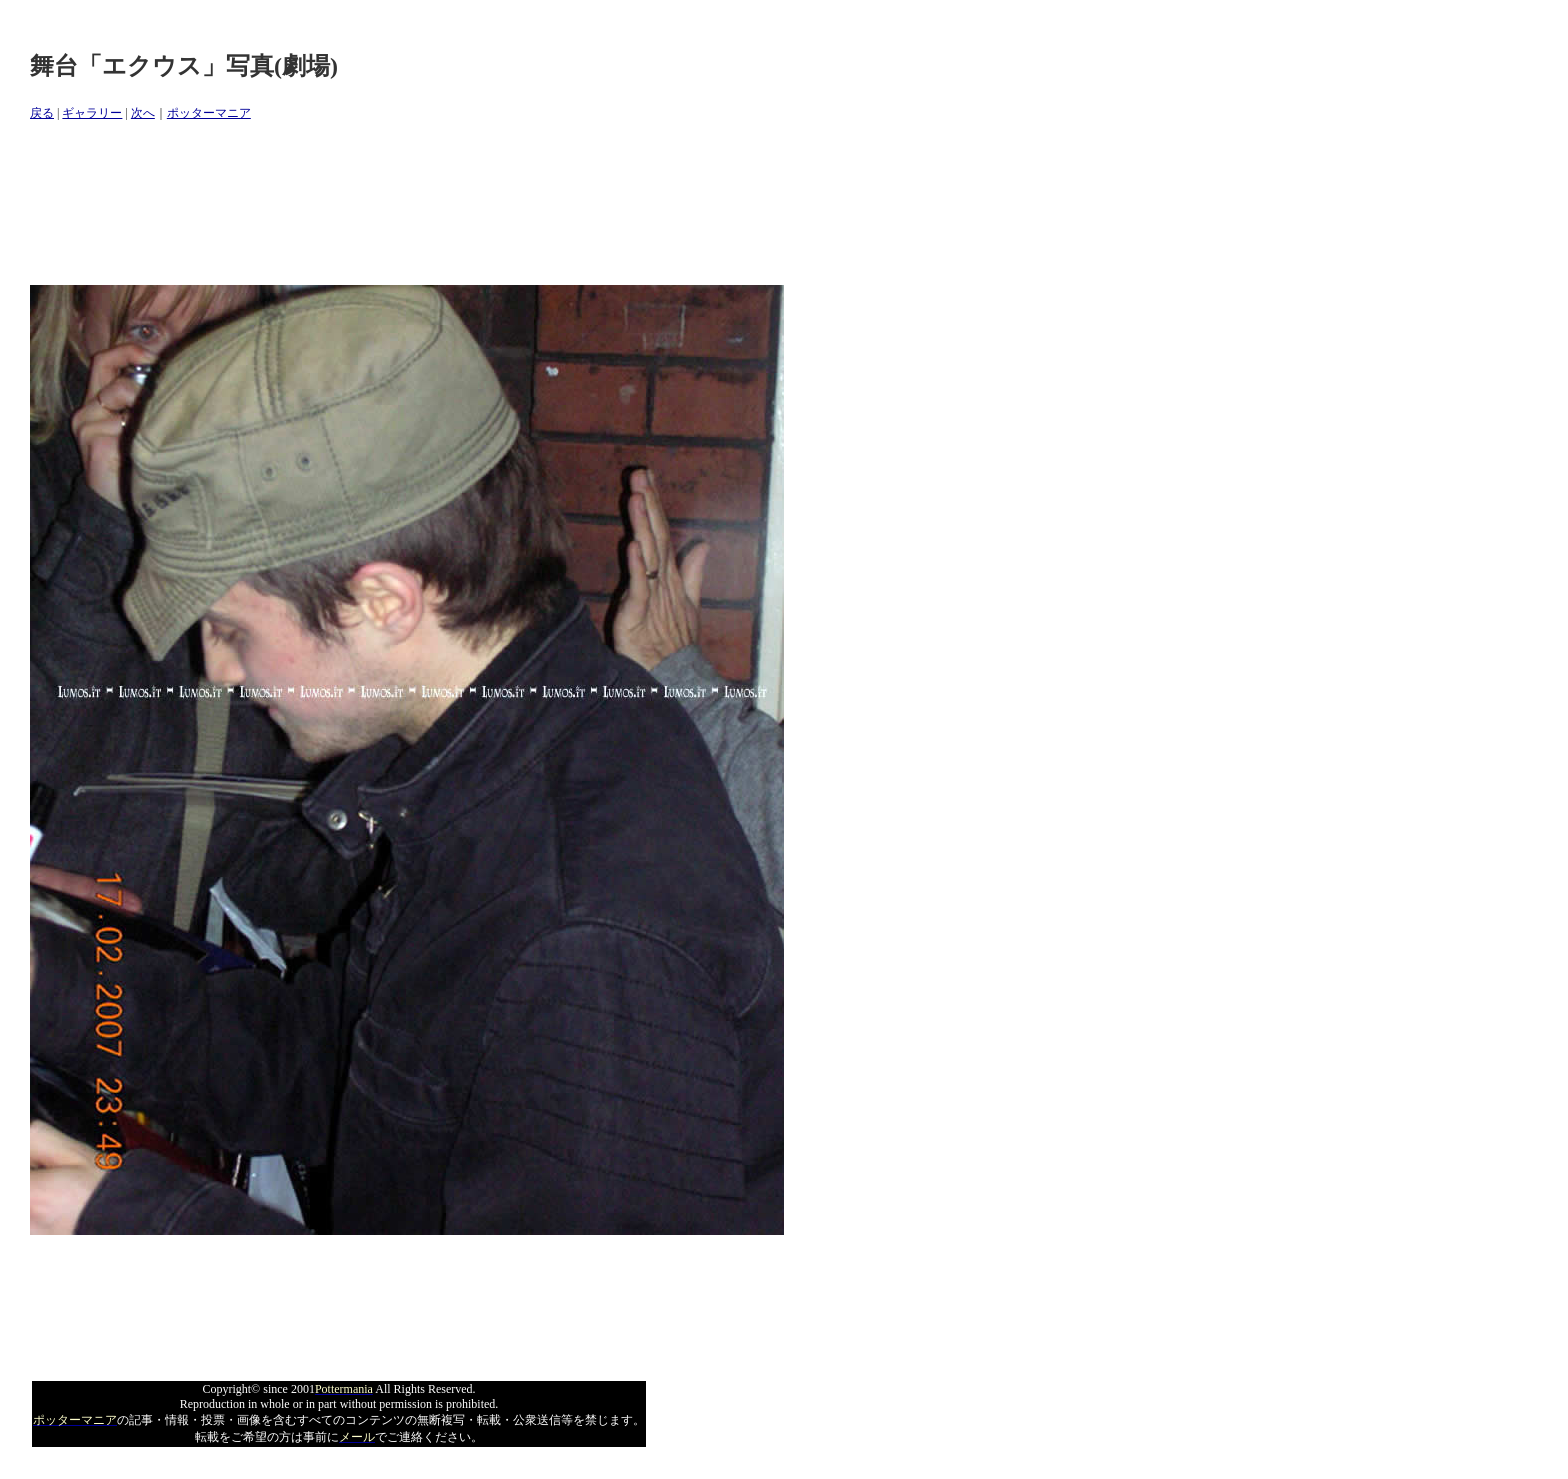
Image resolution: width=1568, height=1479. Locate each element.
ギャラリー (92, 113)
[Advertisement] (394, 204)
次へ (143, 113)
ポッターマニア (209, 113)
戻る (42, 113)
